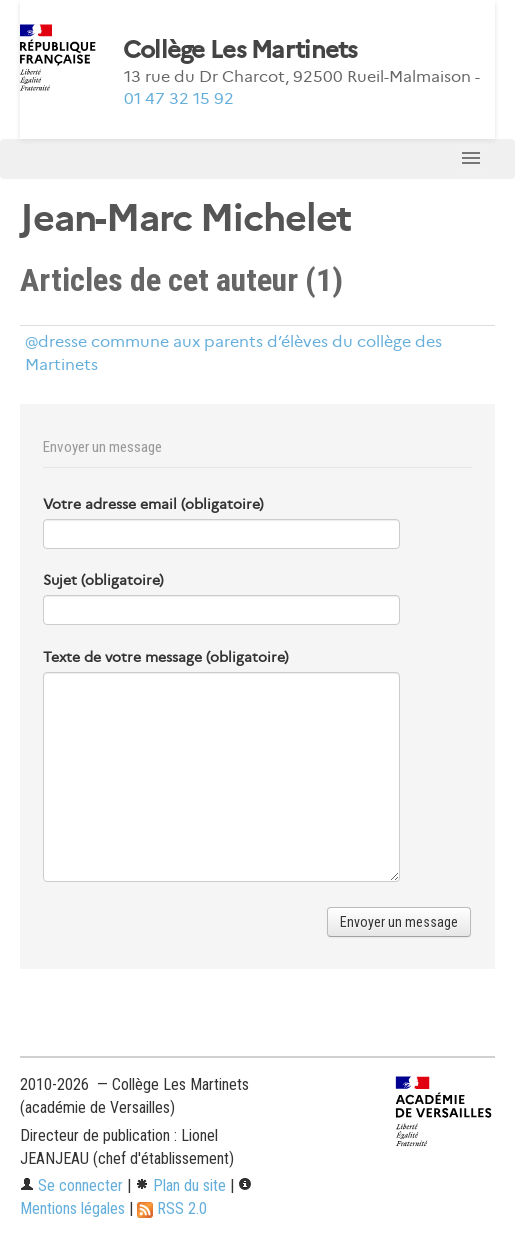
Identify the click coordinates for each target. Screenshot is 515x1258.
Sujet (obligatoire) (103, 580)
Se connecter (71, 1185)
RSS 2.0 (172, 1208)
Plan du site (180, 1185)
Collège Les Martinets (240, 50)
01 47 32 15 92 (179, 98)
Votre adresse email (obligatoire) (153, 504)
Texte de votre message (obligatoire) (166, 657)
